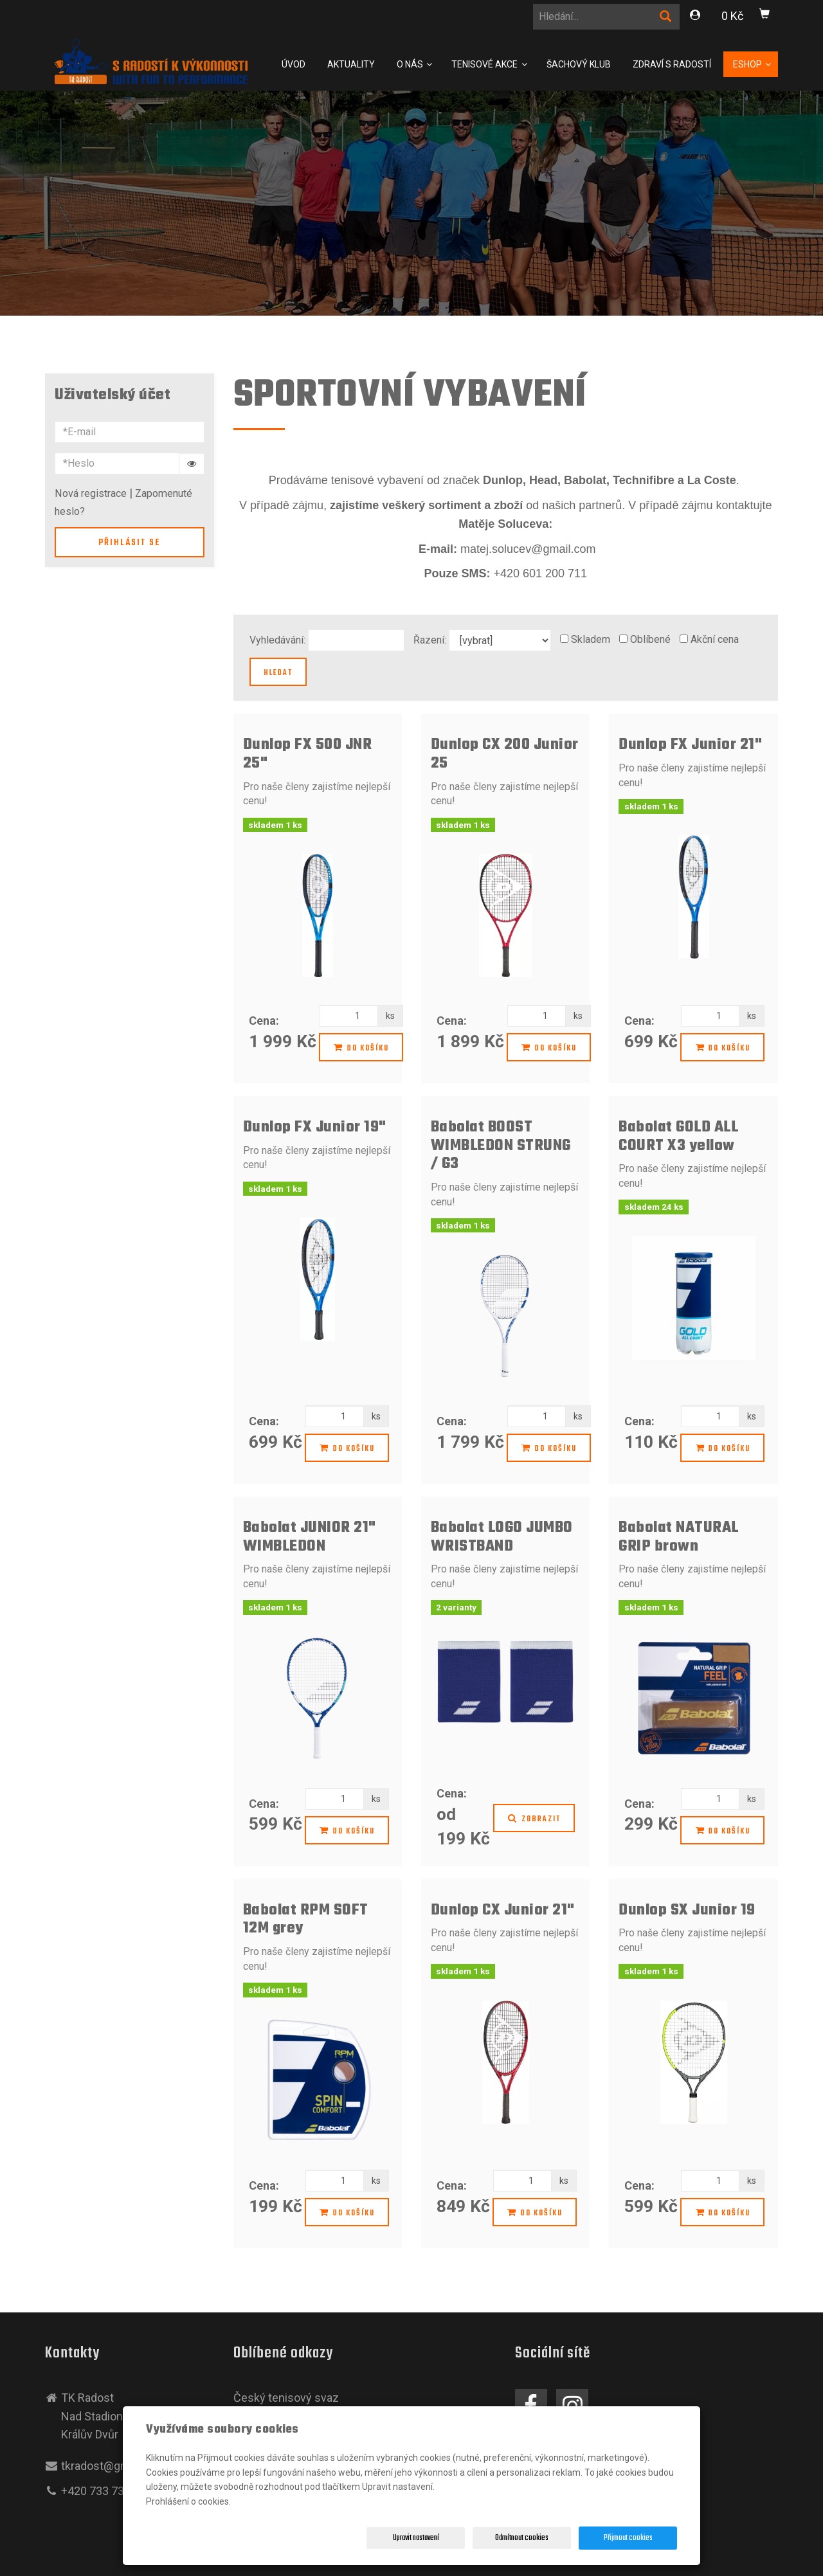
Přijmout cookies (628, 2538)
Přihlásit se (129, 543)
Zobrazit (534, 1819)
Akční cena (715, 639)
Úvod (293, 64)
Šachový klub (579, 64)
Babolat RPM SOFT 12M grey (305, 1919)
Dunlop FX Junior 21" (690, 745)
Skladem (590, 639)
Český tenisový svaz (286, 2397)
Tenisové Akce (485, 64)
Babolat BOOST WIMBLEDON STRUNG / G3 (501, 1145)
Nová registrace (91, 493)
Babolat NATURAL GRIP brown (679, 1537)
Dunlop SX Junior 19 (687, 1910)
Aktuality (351, 64)
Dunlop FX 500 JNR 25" (307, 754)
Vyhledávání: (277, 640)
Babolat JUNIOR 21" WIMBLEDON (309, 1537)
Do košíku (361, 1048)
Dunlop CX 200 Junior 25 (505, 754)
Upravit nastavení (416, 2538)
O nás (411, 64)
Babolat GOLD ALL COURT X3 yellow (678, 1136)
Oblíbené (650, 639)
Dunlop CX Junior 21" (503, 1910)
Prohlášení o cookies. (188, 2501)
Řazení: (429, 640)
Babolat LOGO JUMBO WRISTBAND (502, 1537)
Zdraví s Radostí (672, 64)
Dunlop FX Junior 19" (314, 1127)
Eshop (748, 64)
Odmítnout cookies (521, 2538)
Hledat (278, 673)
